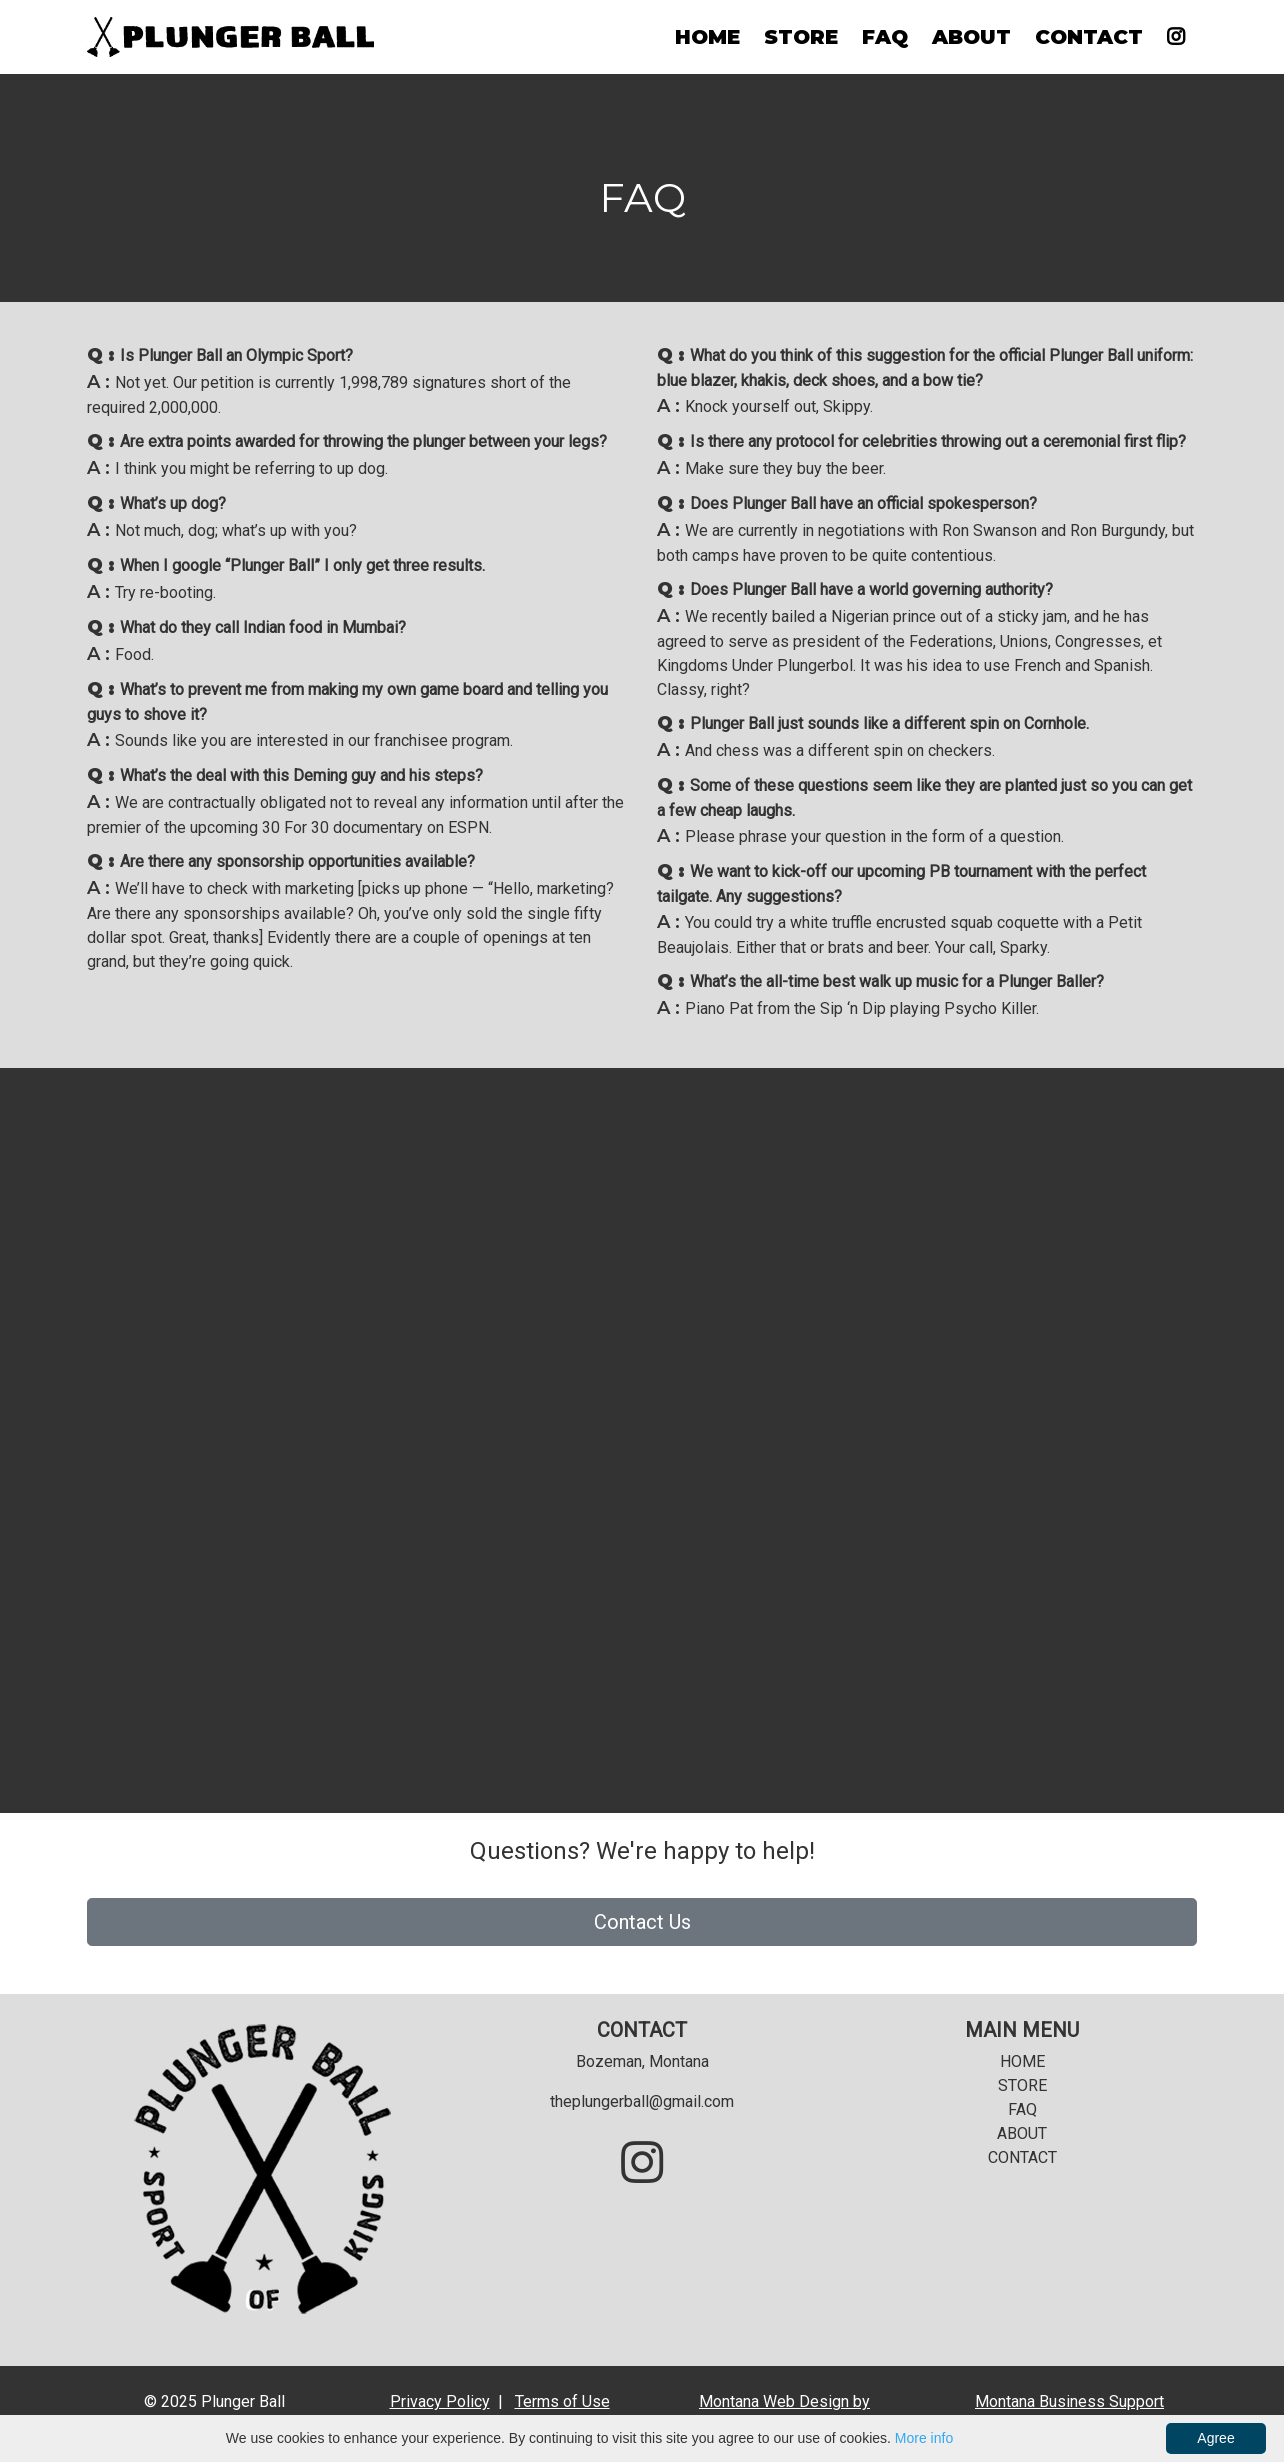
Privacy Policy (440, 2401)
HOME (707, 37)
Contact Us (642, 1922)
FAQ (885, 37)
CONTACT (1089, 37)
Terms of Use (562, 2401)
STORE (801, 37)
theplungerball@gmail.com (642, 2101)
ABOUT (971, 37)
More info (924, 2438)
